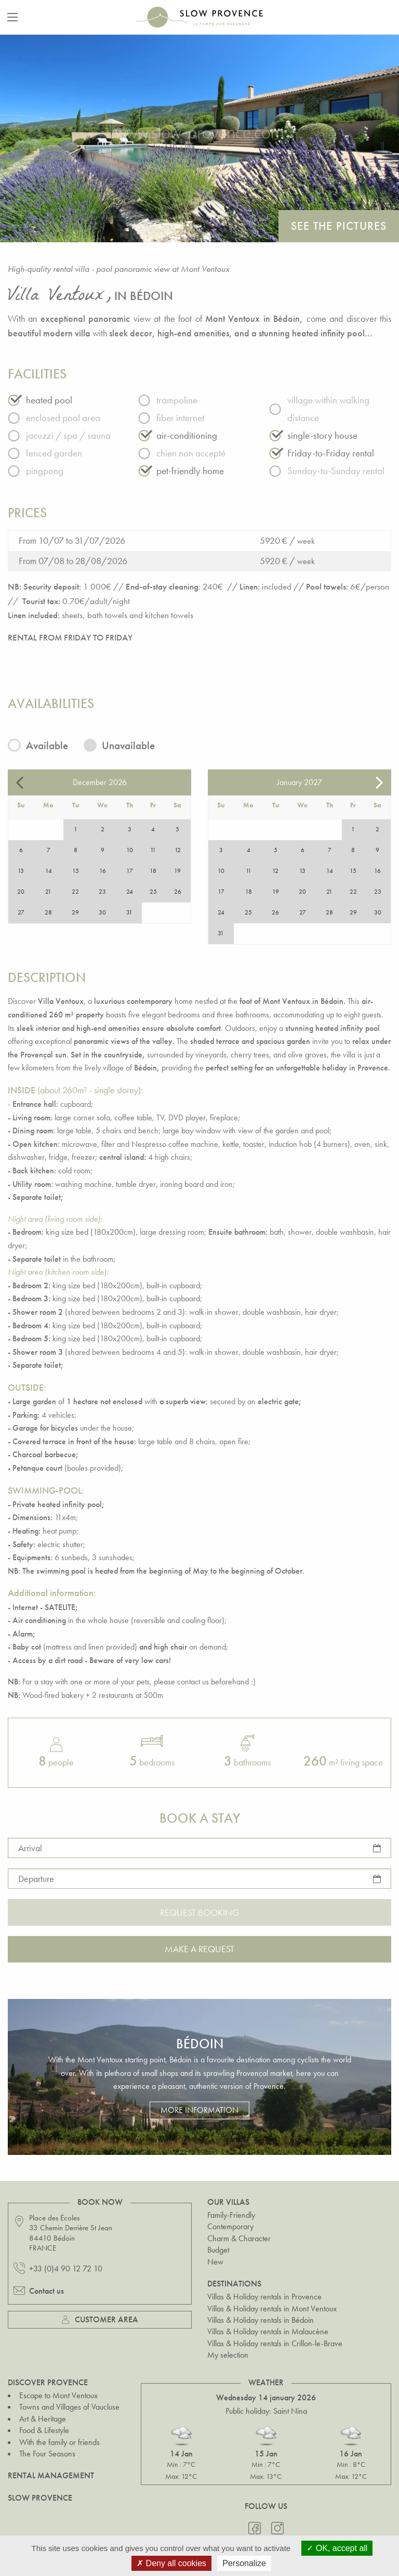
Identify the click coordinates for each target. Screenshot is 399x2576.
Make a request (199, 1949)
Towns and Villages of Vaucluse (69, 2406)
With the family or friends (59, 2442)
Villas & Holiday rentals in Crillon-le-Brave (274, 2343)
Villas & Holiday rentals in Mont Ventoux (272, 2308)
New (215, 2261)
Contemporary (230, 2226)
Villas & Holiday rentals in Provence (264, 2296)
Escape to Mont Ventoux (58, 2395)
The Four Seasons (47, 2453)
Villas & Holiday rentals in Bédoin (260, 2320)
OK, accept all (337, 2548)
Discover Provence (48, 2382)
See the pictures (339, 225)
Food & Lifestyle (44, 2430)
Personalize (244, 2563)
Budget (218, 2249)
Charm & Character (239, 2238)
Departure (36, 1879)
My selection (227, 2354)
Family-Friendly (231, 2214)
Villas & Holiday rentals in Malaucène (267, 2331)
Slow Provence (40, 2497)
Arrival (30, 1848)
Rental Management (51, 2475)
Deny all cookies (171, 2563)
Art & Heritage (42, 2418)
